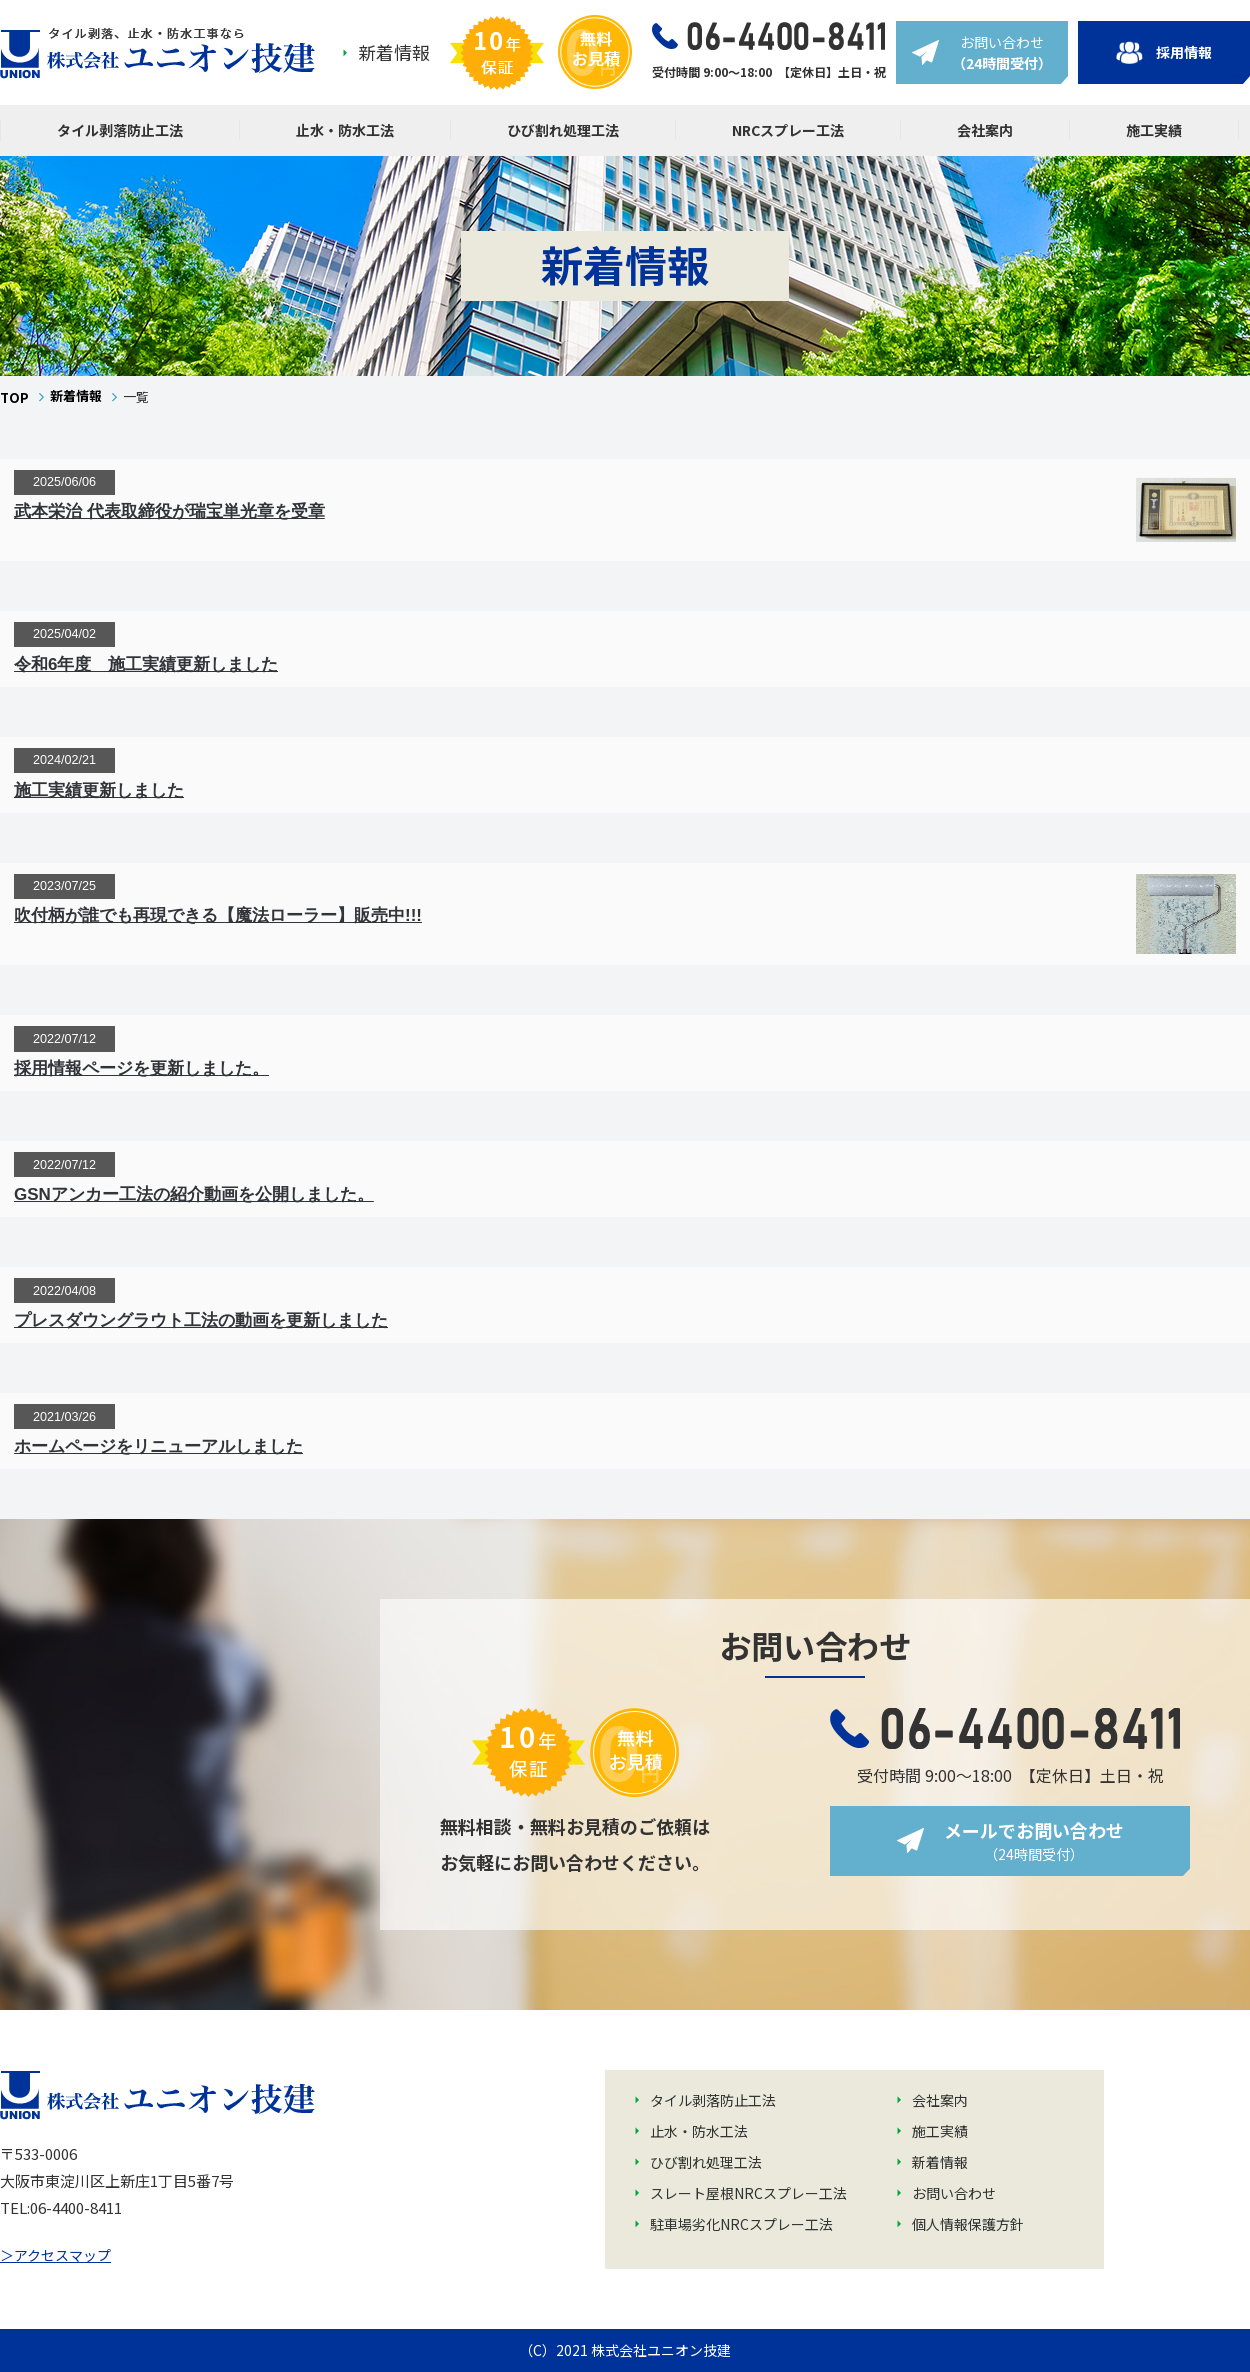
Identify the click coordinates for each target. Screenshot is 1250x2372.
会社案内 (985, 130)
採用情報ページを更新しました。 (141, 1068)
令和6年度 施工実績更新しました (146, 664)
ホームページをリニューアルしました (158, 1446)
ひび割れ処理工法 (563, 130)
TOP (14, 397)
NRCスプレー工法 (788, 130)
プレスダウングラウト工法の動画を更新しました (201, 1320)
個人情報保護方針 (968, 2224)
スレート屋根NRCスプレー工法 (748, 2193)
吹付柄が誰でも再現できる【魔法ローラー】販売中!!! (218, 915)
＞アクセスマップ (55, 2255)
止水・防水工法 (345, 130)
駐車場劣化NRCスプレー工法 (741, 2224)
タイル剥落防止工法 (120, 130)
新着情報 (394, 52)
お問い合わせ (954, 2193)
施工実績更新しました (99, 790)
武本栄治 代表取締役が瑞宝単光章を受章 (169, 511)
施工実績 (1154, 130)
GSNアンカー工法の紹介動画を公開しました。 (194, 1194)
